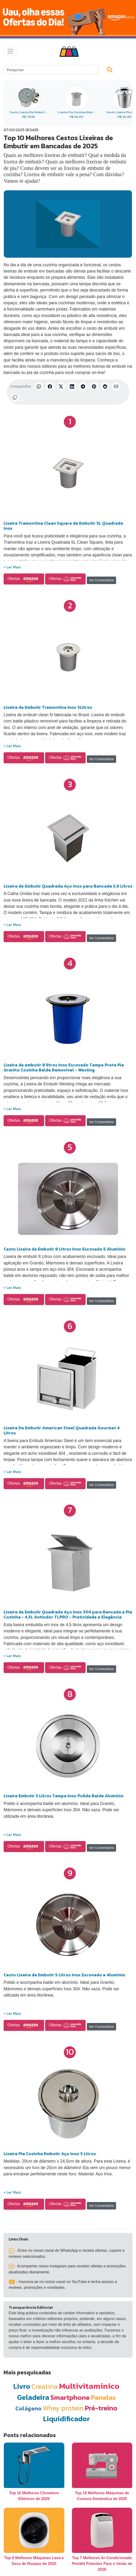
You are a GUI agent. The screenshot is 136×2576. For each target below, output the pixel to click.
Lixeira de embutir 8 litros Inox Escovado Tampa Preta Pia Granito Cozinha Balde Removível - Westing (64, 1067)
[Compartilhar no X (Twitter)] (60, 386)
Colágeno (28, 2408)
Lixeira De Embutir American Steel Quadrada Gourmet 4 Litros (62, 1430)
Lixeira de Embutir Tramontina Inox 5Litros (48, 707)
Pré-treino (101, 2408)
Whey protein (63, 2408)
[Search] (51, 69)
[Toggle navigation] (10, 51)
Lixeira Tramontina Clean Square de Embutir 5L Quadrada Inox (63, 526)
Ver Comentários (101, 580)
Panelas (103, 2397)
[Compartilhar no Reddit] (105, 386)
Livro (21, 2386)
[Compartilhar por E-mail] (116, 386)
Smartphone (70, 2397)
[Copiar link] (14, 397)
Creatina (44, 2386)
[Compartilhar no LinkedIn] (72, 386)
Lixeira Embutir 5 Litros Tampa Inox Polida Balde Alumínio (64, 1795)
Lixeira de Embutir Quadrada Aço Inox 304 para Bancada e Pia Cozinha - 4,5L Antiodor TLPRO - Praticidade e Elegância (68, 1614)
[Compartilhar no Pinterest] (94, 386)
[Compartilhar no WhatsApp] (38, 386)
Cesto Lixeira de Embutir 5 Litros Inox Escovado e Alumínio (64, 1975)
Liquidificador (66, 2418)
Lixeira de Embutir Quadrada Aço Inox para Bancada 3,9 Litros (68, 886)
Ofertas (23, 579)
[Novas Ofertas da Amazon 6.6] (68, 17)
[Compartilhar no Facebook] (49, 386)
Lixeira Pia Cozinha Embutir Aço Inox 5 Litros (50, 2153)
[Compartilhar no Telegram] (83, 386)
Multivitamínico (89, 2386)
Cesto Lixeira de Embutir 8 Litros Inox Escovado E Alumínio (64, 1249)
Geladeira (33, 2397)
